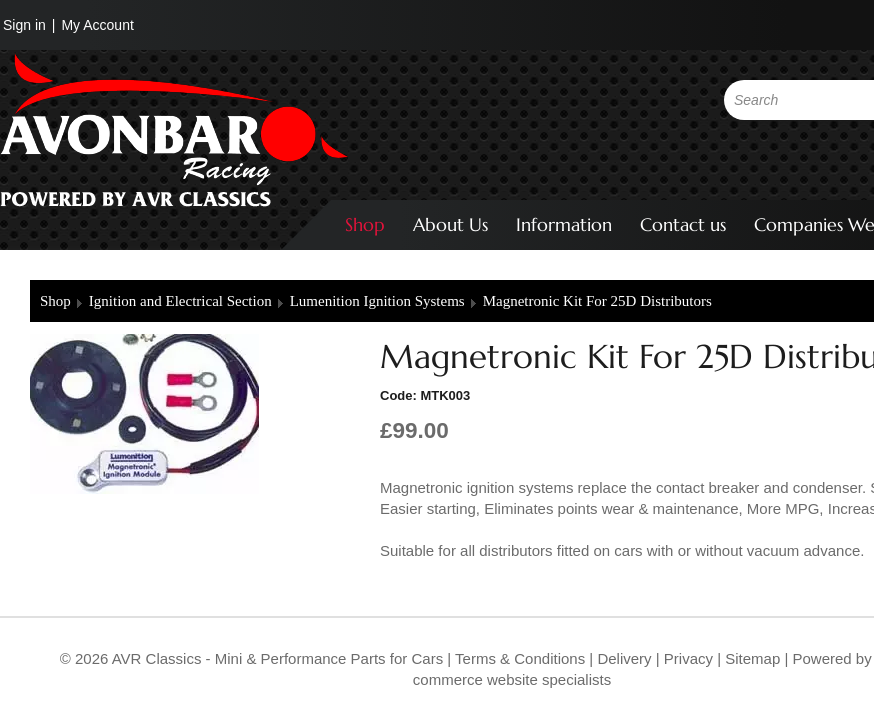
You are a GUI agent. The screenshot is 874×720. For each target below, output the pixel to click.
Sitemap (754, 658)
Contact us (683, 224)
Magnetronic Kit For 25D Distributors (597, 301)
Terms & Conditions (518, 658)
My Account (97, 25)
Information (564, 224)
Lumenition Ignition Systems (377, 301)
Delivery (624, 658)
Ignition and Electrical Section (180, 301)
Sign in (24, 25)
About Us (450, 224)
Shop (365, 224)
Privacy (686, 658)
